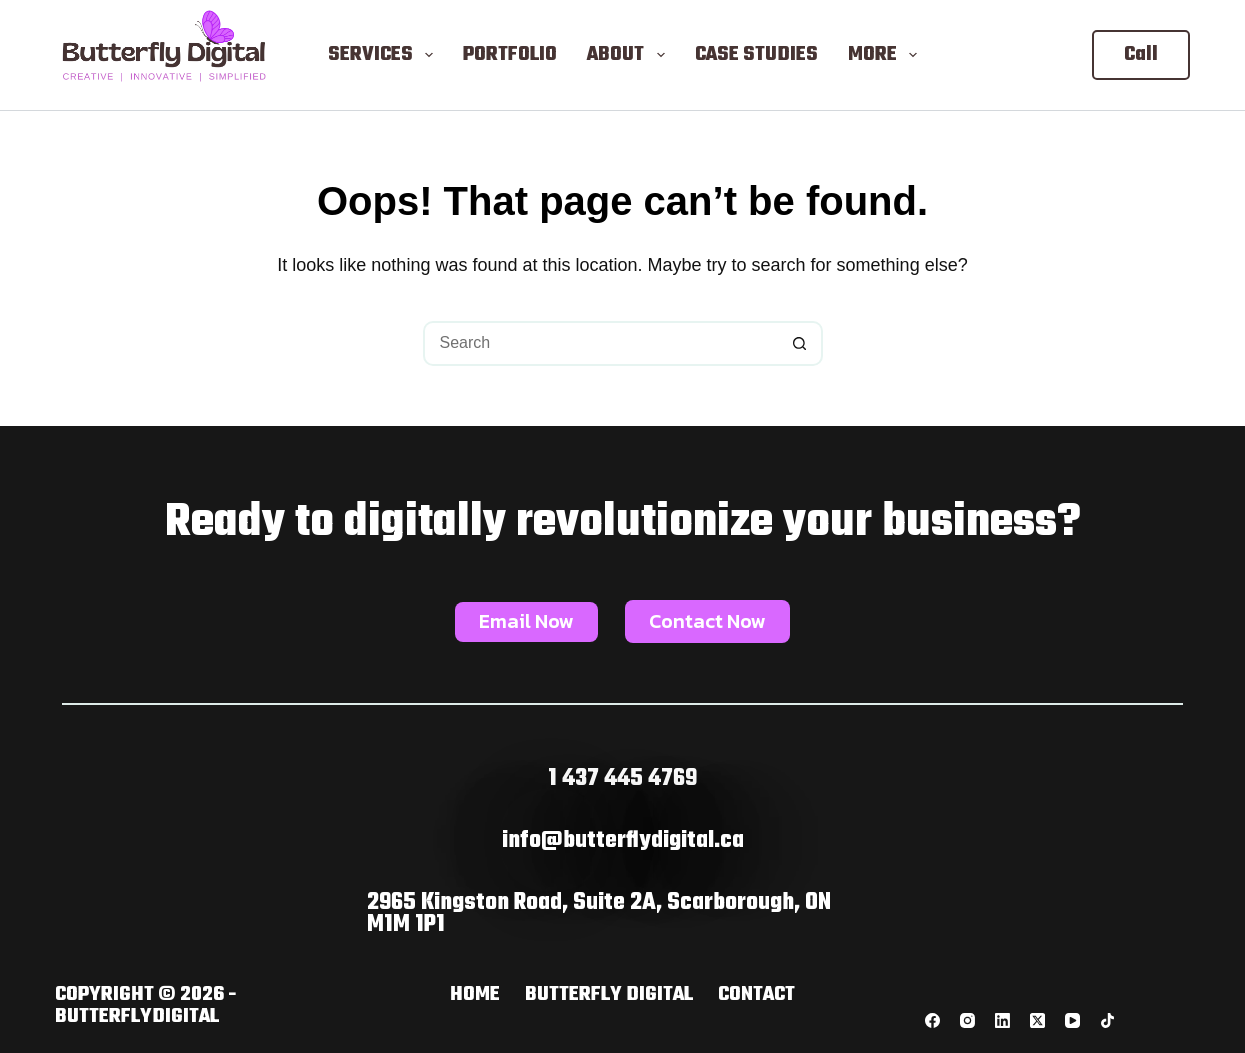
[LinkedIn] (1002, 1020)
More (886, 54)
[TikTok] (1107, 1020)
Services (384, 54)
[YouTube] (1072, 1020)
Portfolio (510, 54)
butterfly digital (609, 995)
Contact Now (707, 621)
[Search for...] (600, 343)
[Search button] (800, 343)
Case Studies (756, 54)
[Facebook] (932, 1020)
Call (1141, 54)
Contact (756, 995)
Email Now (526, 621)
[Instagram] (967, 1020)
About (629, 54)
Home (475, 995)
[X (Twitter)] (1037, 1020)
